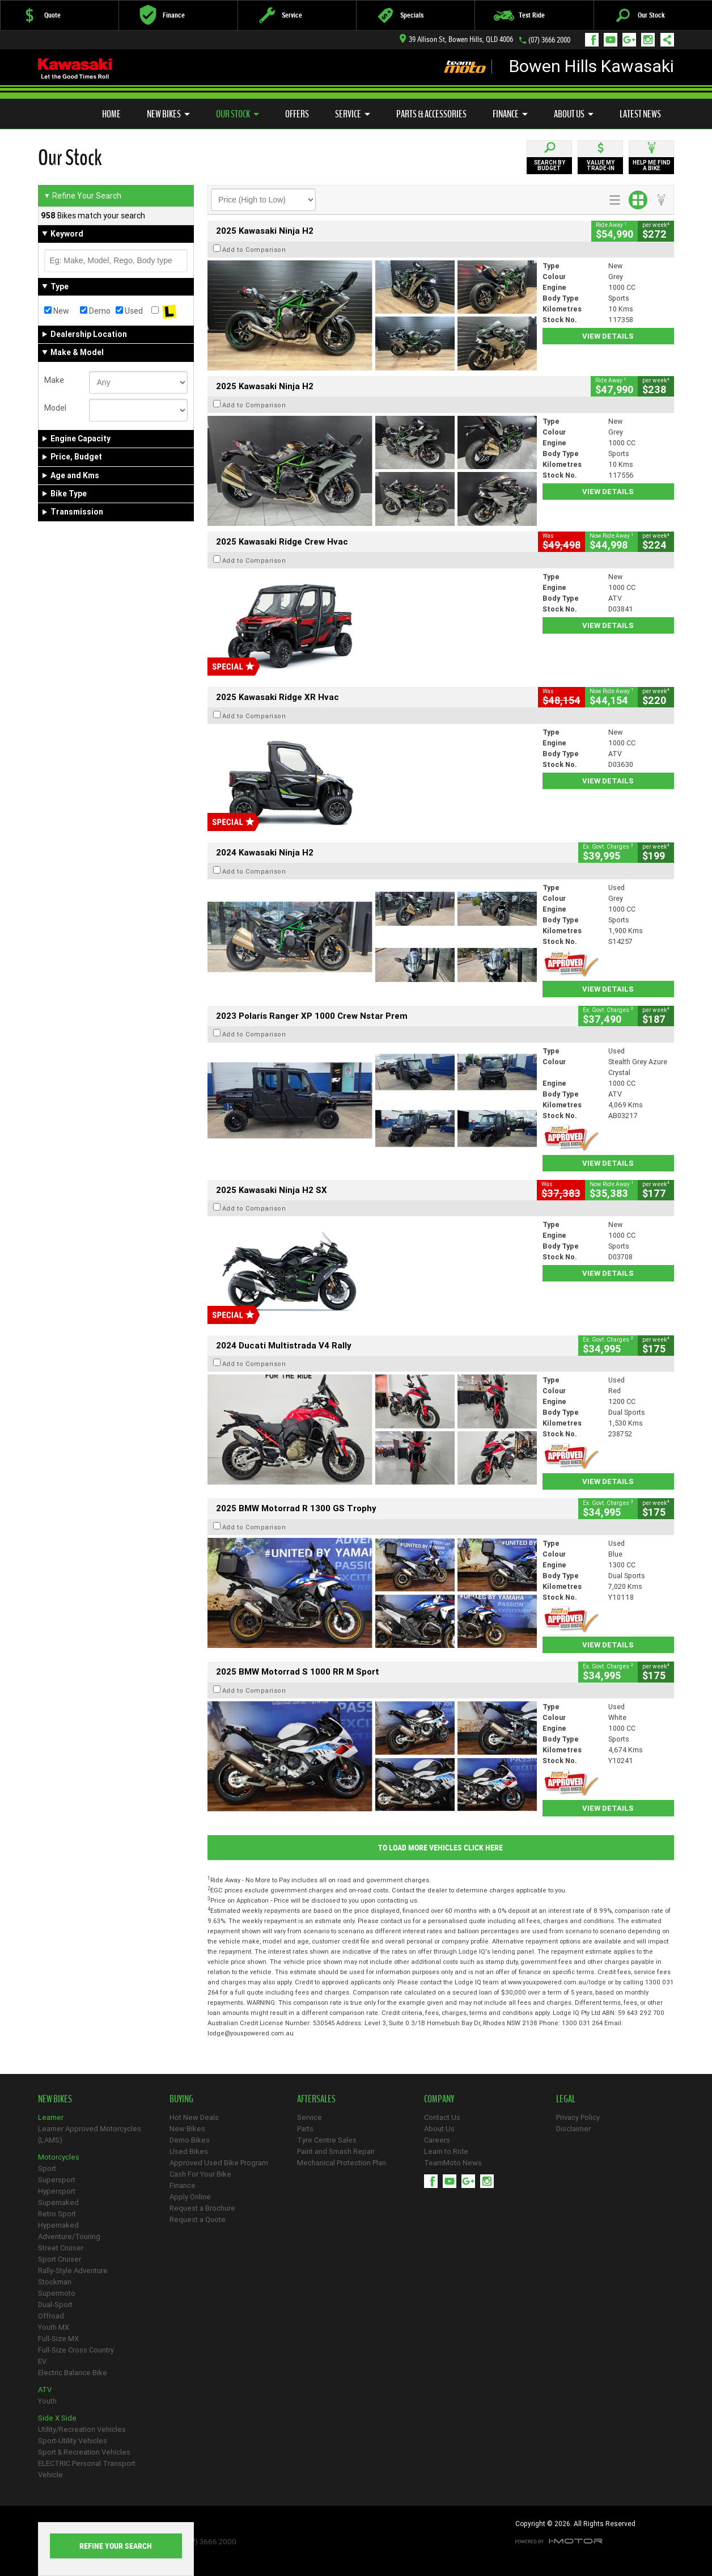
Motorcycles (58, 2157)
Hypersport (56, 2191)
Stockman (54, 2282)
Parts (305, 2129)
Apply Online (190, 2197)
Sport (47, 2168)
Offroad (51, 2316)
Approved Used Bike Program (218, 2163)
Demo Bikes (189, 2140)
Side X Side (57, 2418)
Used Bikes (188, 2151)
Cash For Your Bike (200, 2174)
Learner (50, 2117)
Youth (47, 2401)
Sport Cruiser (59, 2259)
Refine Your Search (82, 196)
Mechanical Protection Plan (341, 2163)
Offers (297, 114)
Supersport (56, 2180)
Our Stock (237, 114)
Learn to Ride (446, 2151)
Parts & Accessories (431, 114)
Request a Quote (197, 2219)
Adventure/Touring (69, 2236)
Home (111, 114)
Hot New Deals (194, 2117)
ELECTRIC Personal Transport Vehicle (86, 2469)
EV (42, 2361)
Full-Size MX (58, 2338)
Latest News (640, 114)
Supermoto (56, 2293)
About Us (574, 114)
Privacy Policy (578, 2117)
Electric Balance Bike (72, 2372)
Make (54, 380)
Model (55, 408)
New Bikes (168, 114)
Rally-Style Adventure (73, 2270)
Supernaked (58, 2202)
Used (129, 311)
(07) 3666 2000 (549, 40)
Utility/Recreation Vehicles (82, 2429)
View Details (608, 336)
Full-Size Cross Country (76, 2350)
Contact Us (442, 2117)
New (56, 311)
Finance (510, 114)
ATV (45, 2389)
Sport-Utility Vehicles (72, 2441)
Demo (95, 311)
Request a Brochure (202, 2208)
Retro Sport (57, 2214)
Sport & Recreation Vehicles (84, 2452)
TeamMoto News (453, 2163)
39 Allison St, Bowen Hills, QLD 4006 (456, 39)
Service (352, 114)
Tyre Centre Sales (327, 2140)
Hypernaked (58, 2225)
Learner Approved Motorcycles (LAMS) (89, 2134)
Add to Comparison (254, 250)
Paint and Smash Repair (336, 2151)
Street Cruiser (60, 2248)
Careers (437, 2140)
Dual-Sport (55, 2304)
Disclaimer (573, 2129)
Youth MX (53, 2327)
